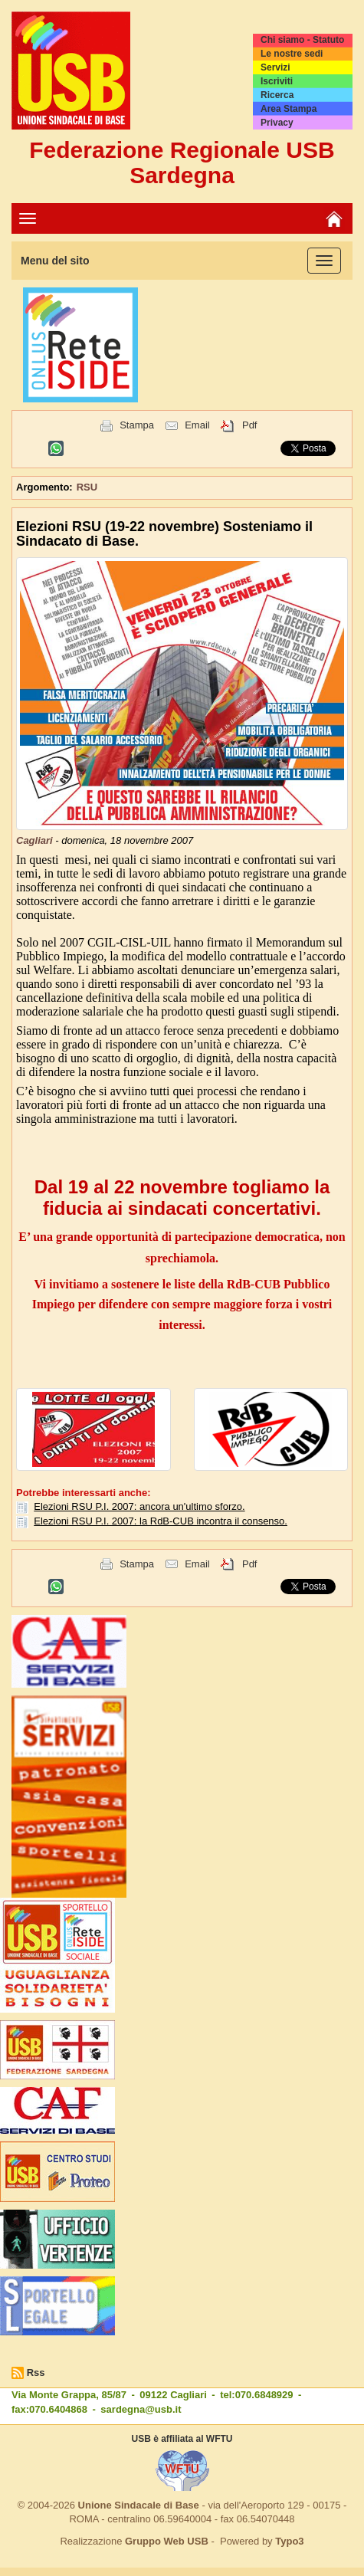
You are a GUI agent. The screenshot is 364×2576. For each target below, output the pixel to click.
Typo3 (289, 2541)
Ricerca (277, 95)
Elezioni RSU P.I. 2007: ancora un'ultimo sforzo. (139, 1506)
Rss (36, 2372)
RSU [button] (87, 487)
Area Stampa (288, 108)
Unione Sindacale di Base (138, 2505)
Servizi (275, 67)
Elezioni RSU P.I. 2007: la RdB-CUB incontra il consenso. (160, 1521)
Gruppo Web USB (166, 2541)
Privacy (277, 122)
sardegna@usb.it (140, 2409)
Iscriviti (277, 81)
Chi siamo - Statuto (302, 39)
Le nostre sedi (292, 53)
